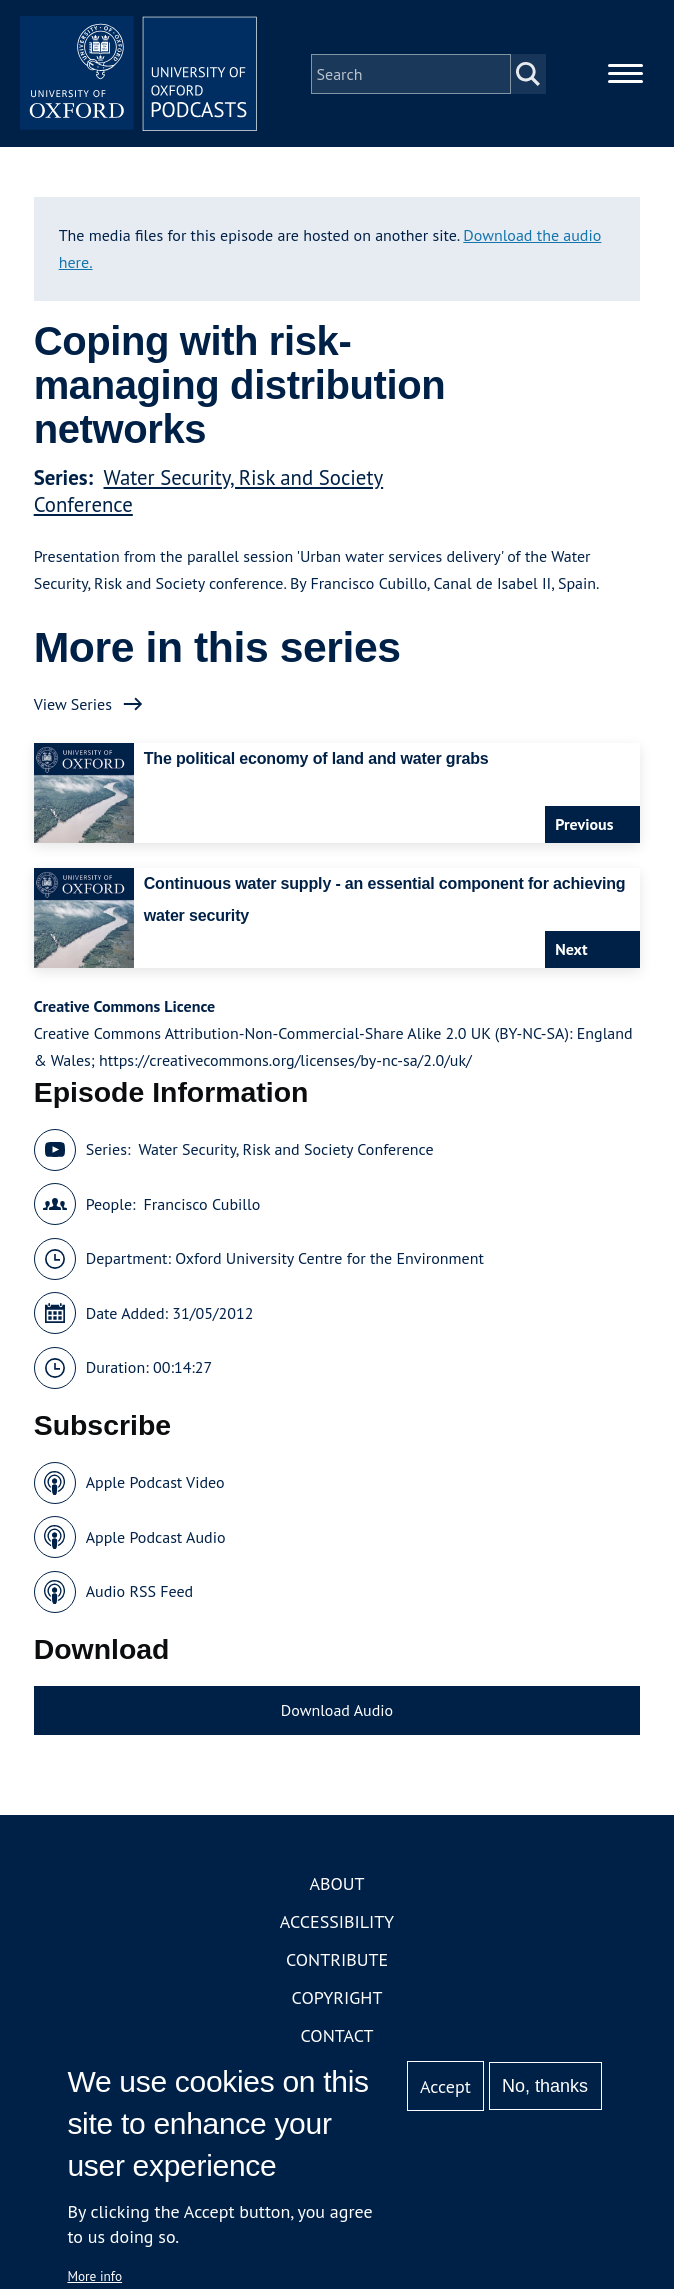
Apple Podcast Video (155, 1484)
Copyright (337, 1999)
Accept (445, 2086)
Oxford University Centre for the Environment (329, 1260)
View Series (73, 705)
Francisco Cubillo (202, 1205)
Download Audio (337, 1711)
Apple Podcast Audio (156, 1538)
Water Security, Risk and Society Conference (285, 1151)
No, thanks (545, 2086)
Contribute (337, 1961)
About (336, 1885)
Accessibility (337, 1923)
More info (94, 2276)
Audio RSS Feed (139, 1593)
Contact (337, 2037)
